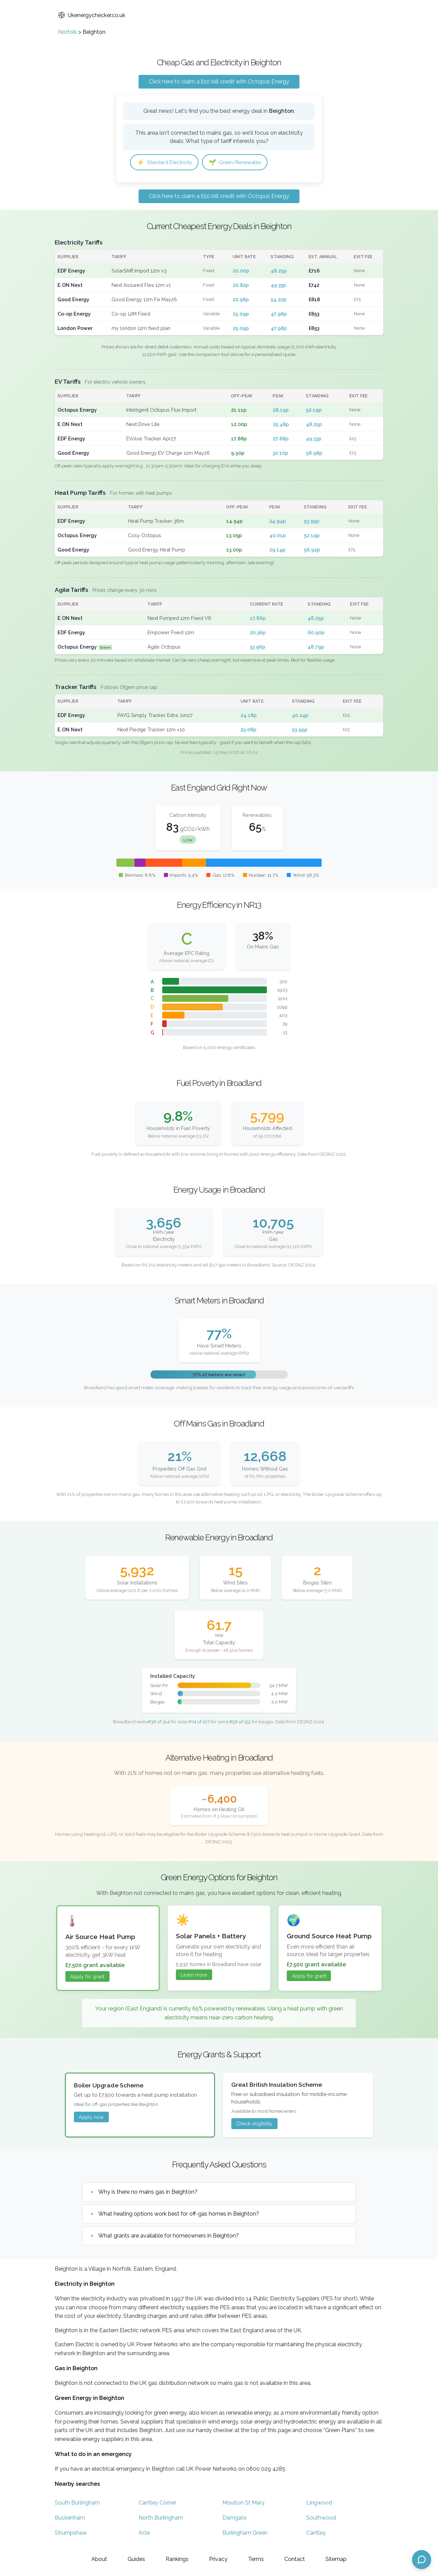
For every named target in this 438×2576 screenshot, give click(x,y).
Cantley (316, 2533)
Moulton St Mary (243, 2503)
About (99, 2559)
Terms (256, 2559)
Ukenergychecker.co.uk (91, 15)
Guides (136, 2559)
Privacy (218, 2559)
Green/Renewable (243, 162)
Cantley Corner (157, 2503)
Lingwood (319, 2503)
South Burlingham (77, 2503)
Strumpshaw (71, 2533)
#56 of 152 (240, 1722)
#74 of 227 (199, 1722)
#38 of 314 (159, 1722)
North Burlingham (161, 2518)
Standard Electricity (167, 162)
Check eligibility (254, 2124)
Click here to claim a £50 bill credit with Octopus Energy (219, 81)
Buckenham (70, 2518)
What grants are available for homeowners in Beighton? (168, 2236)
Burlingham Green (245, 2533)
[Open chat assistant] (421, 2559)
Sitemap (336, 2559)
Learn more (194, 1975)
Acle (144, 2533)
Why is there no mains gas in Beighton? (147, 2193)
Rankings (177, 2559)
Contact (294, 2559)
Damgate (234, 2518)
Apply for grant (87, 1977)
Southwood (321, 2518)
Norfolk (67, 32)
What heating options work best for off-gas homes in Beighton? (178, 2215)
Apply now (91, 2118)
